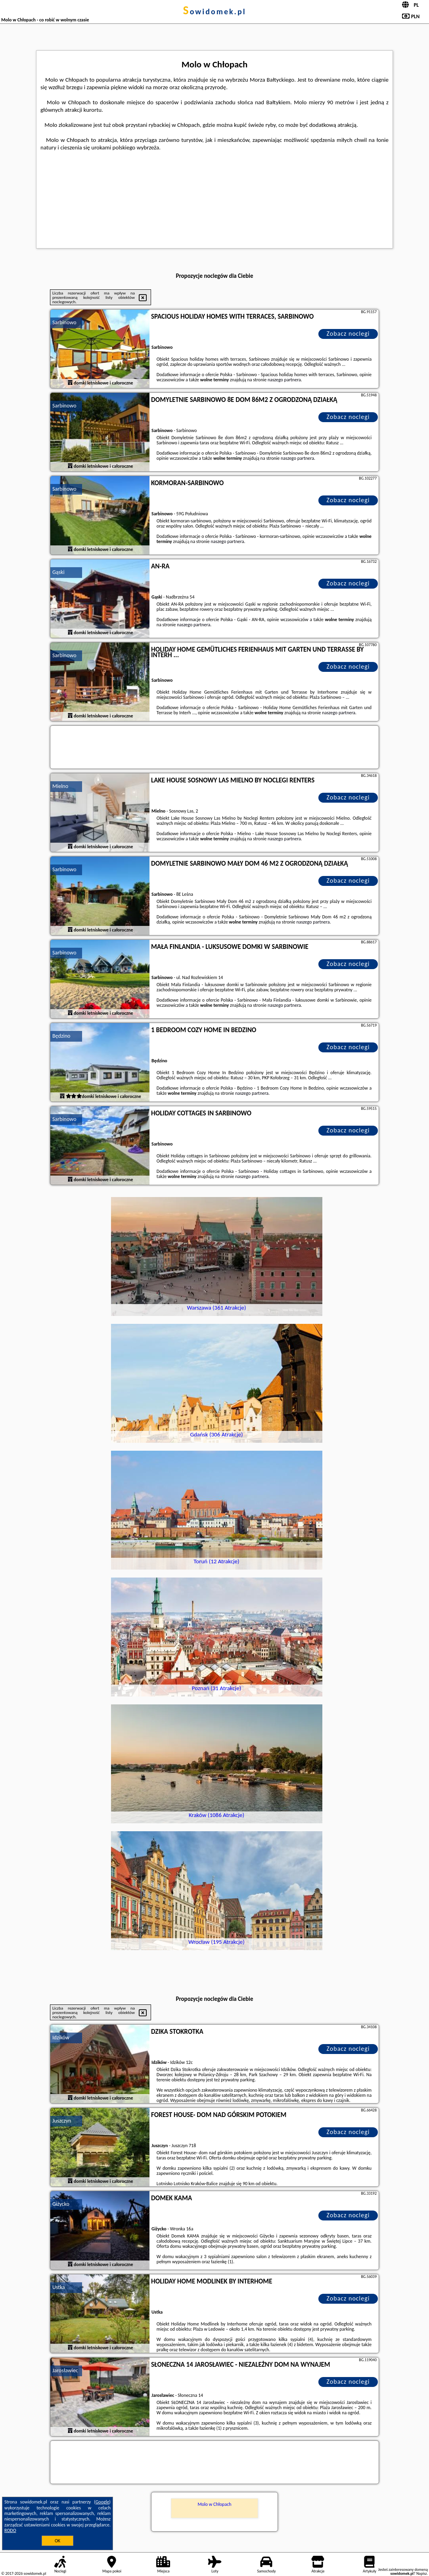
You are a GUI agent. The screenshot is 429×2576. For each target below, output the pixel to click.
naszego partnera (284, 379)
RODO (10, 2530)
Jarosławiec (65, 2370)
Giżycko (60, 2204)
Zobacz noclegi (348, 333)
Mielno (60, 786)
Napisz (421, 2573)
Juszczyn (61, 2120)
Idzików (60, 2037)
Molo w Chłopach (214, 2504)
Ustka (58, 2287)
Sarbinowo (64, 322)
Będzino (61, 1036)
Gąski (58, 572)
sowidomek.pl (214, 11)
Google (102, 2502)
